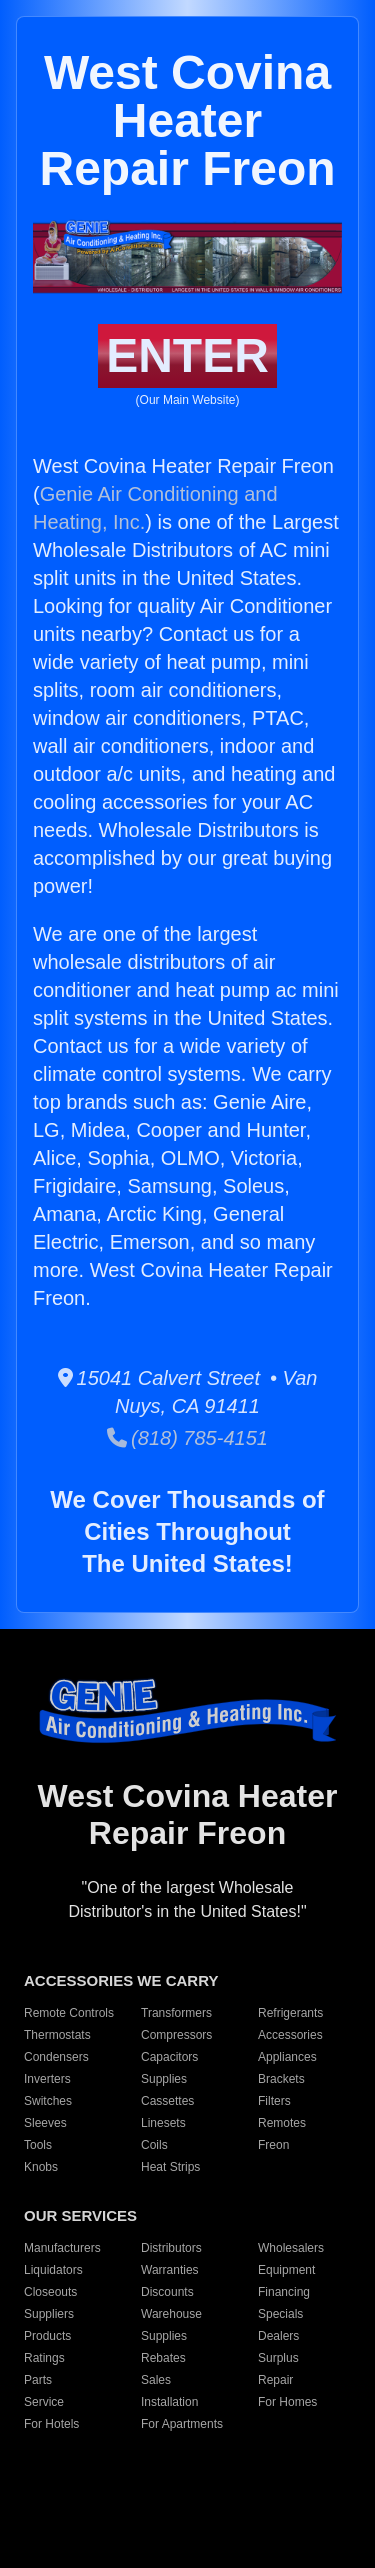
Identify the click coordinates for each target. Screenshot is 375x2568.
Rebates (163, 2358)
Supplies (164, 2079)
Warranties (170, 2270)
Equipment (286, 2270)
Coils (154, 2145)
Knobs (41, 2167)
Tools (38, 2145)
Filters (274, 2101)
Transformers (176, 2013)
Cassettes (167, 2101)
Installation (169, 2402)
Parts (38, 2380)
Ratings (44, 2358)
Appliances (287, 2057)
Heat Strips (170, 2167)
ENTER (187, 355)
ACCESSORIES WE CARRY (121, 1980)
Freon (273, 2145)
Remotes (282, 2123)
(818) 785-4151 (187, 1438)
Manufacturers (62, 2248)
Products (47, 2336)
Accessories (290, 2035)
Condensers (56, 2057)
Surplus (278, 2358)
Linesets (163, 2123)
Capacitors (169, 2057)
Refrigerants (290, 2013)
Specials (280, 2314)
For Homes (287, 2402)
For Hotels (51, 2424)
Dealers (278, 2336)
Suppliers (49, 2314)
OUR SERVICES (80, 2215)
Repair (275, 2380)
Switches (48, 2101)
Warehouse (171, 2314)
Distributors (171, 2248)
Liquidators (53, 2270)
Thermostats (57, 2035)
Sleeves (45, 2123)
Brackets (281, 2079)
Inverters (47, 2079)
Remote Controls (69, 2013)
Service (44, 2402)
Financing (284, 2292)
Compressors (176, 2035)
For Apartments (182, 2424)
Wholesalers (291, 2248)
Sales (156, 2380)
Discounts (167, 2292)
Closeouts (50, 2292)
